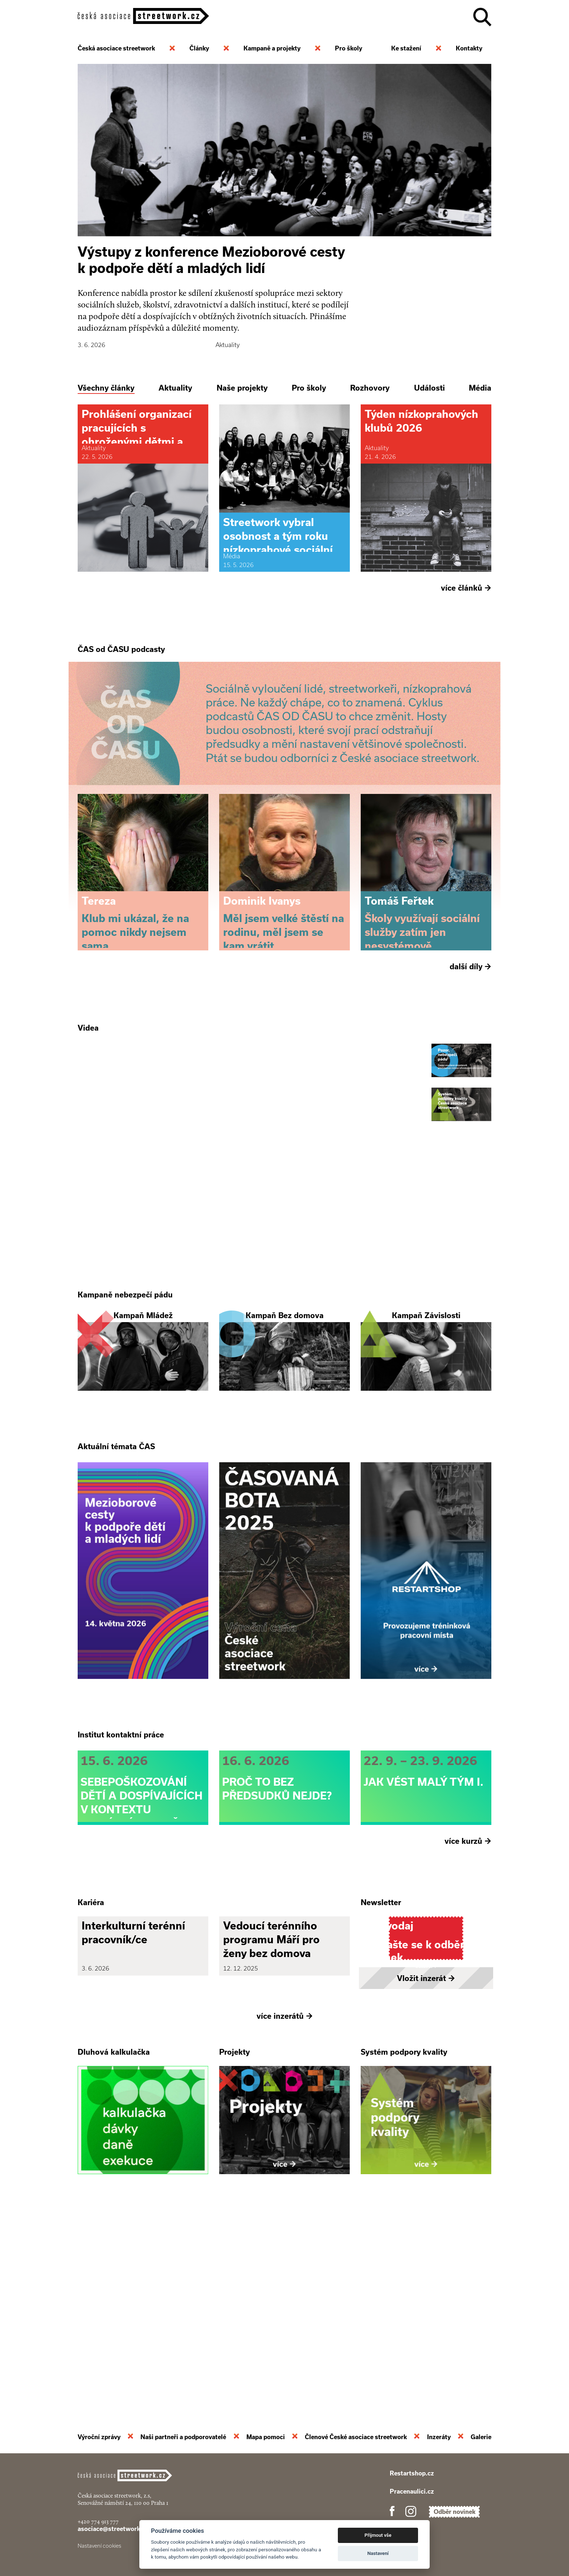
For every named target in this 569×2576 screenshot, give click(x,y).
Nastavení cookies (99, 2546)
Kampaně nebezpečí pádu (125, 1394)
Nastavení (378, 2553)
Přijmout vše (378, 2535)
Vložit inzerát (426, 2174)
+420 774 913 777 (98, 2521)
